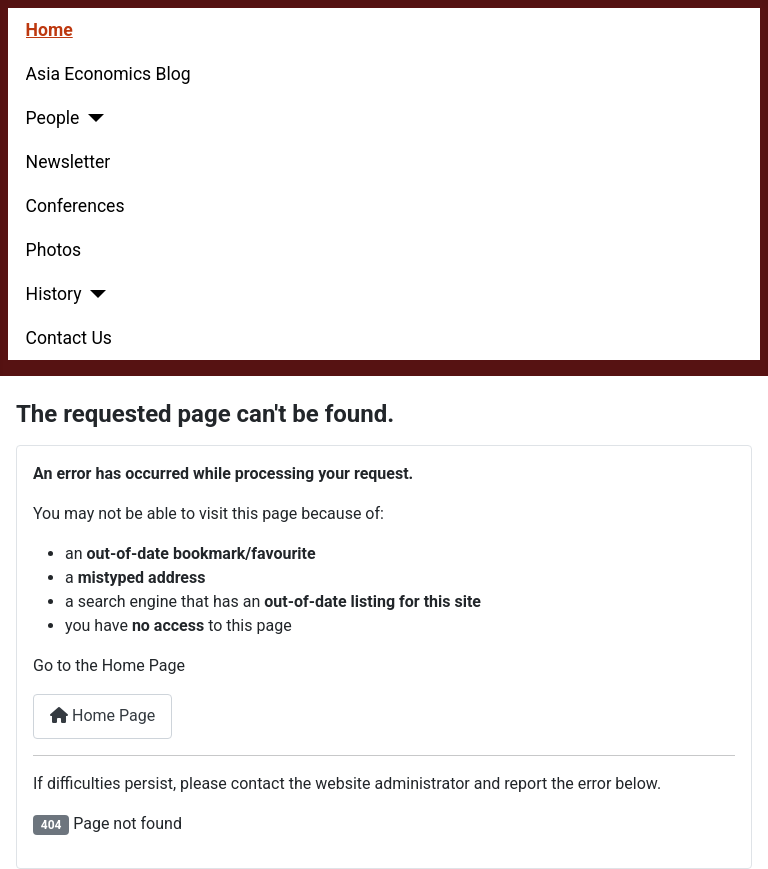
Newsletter (68, 162)
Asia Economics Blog (108, 74)
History (54, 294)
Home (49, 30)
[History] (94, 294)
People (53, 118)
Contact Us (69, 338)
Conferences (75, 206)
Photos (54, 250)
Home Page (102, 715)
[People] (91, 118)
